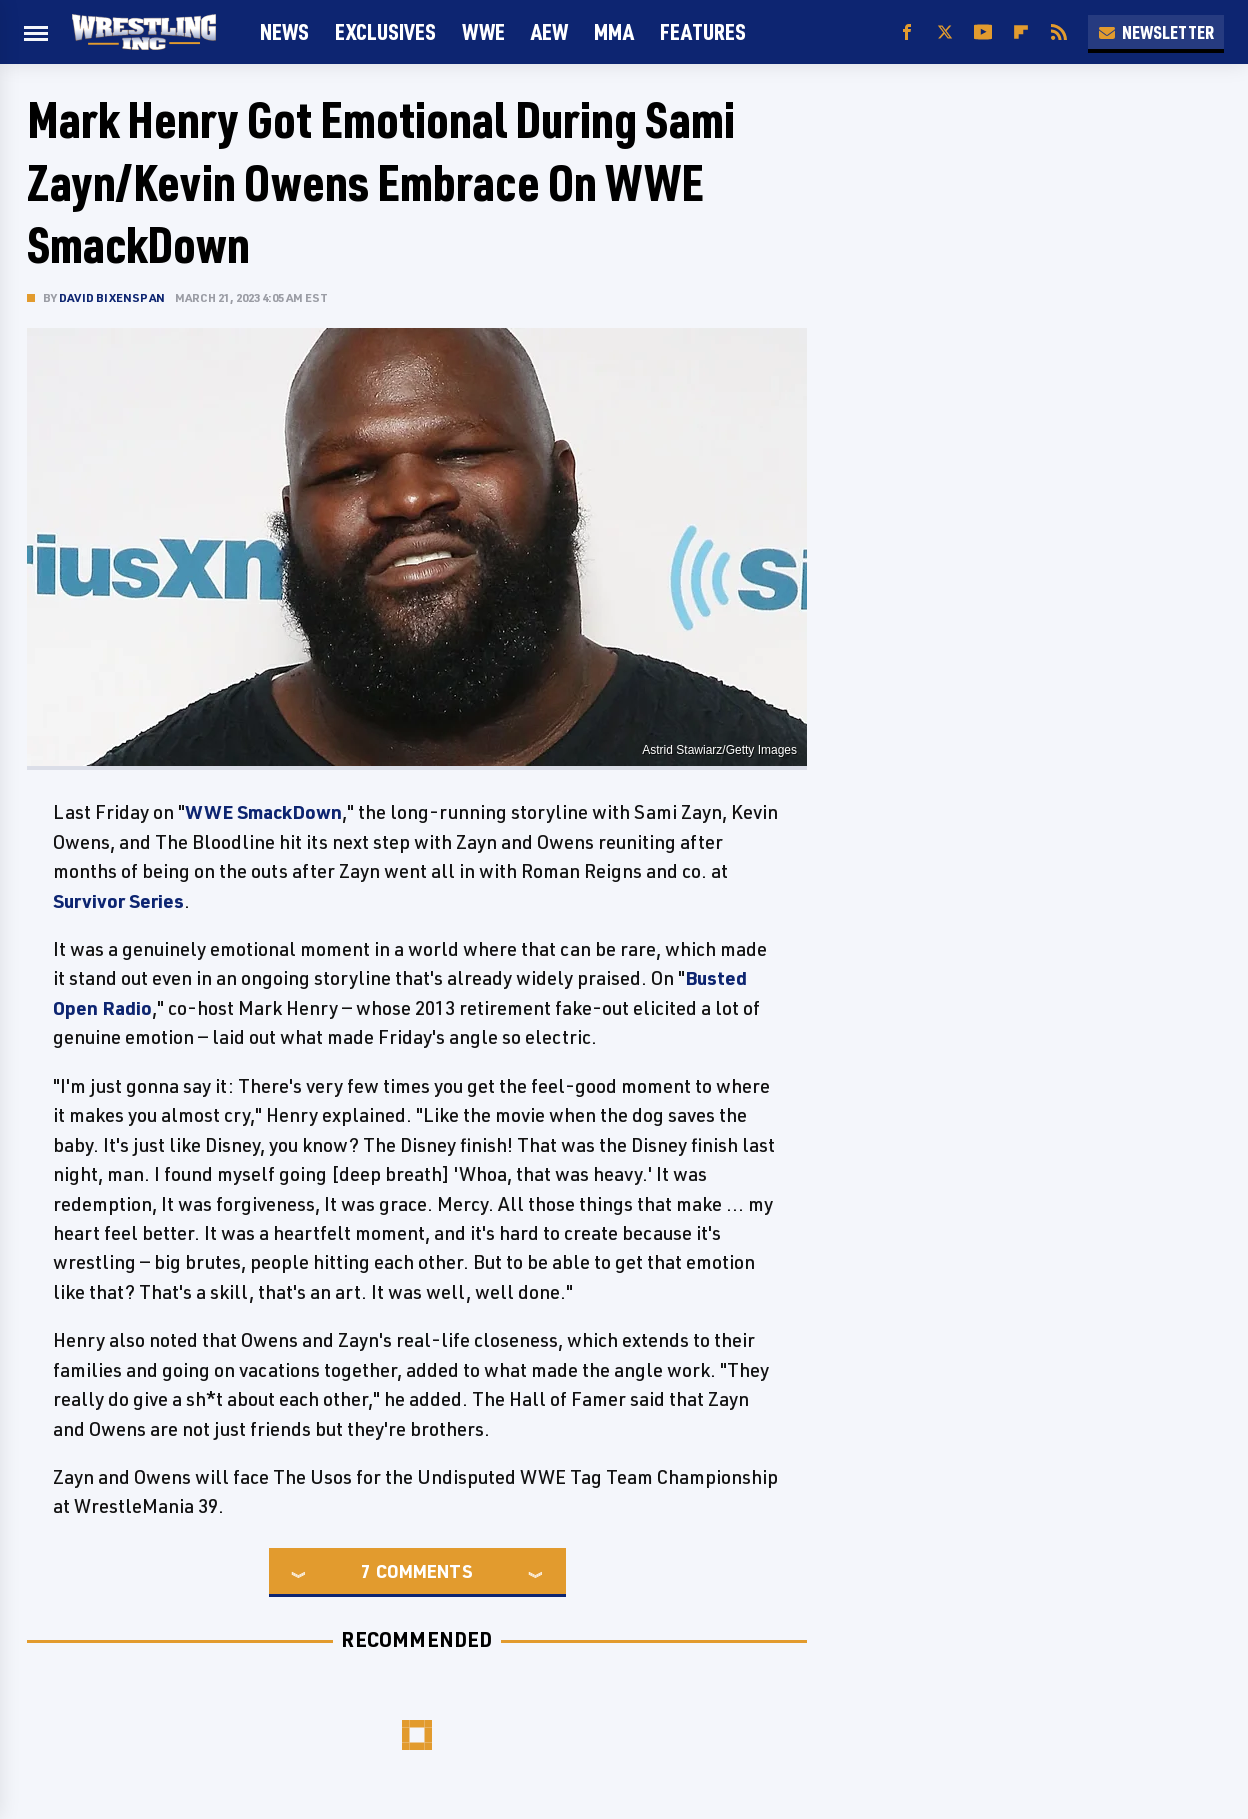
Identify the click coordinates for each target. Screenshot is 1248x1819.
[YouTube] (983, 32)
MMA (614, 31)
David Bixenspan (112, 297)
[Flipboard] (1021, 32)
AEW (549, 31)
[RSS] (1059, 32)
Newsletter (1156, 32)
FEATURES (703, 31)
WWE (483, 31)
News (284, 31)
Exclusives (385, 31)
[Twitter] (945, 32)
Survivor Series (118, 901)
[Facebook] (907, 32)
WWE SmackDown (263, 812)
